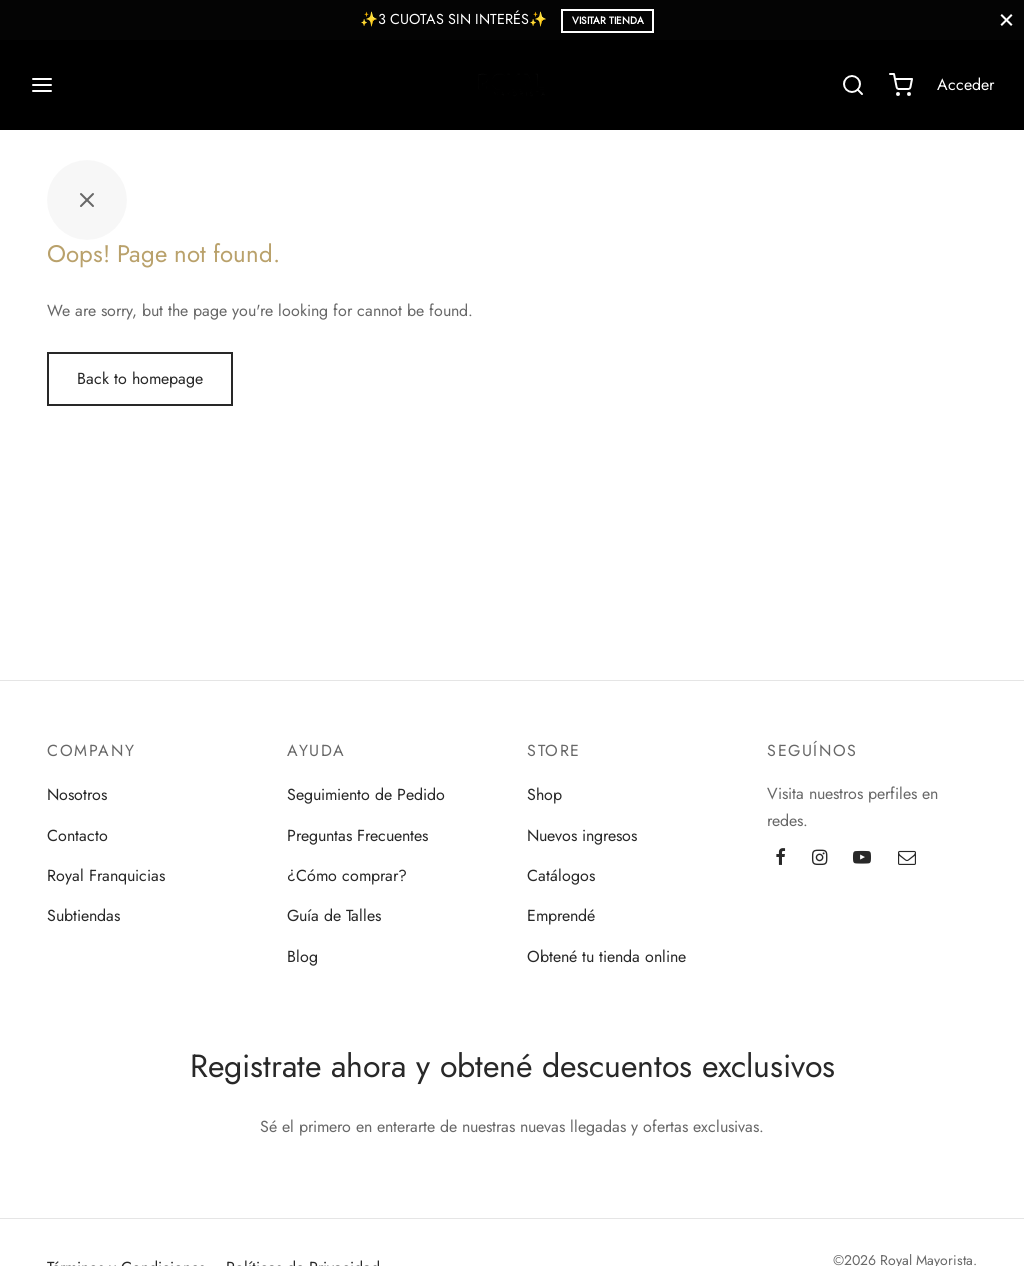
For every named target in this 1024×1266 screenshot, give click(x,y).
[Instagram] (819, 859)
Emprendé (561, 915)
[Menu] (42, 85)
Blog (302, 956)
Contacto (77, 835)
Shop (544, 794)
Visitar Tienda (608, 20)
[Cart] (901, 85)
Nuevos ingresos (582, 835)
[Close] (1006, 19)
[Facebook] (780, 859)
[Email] (907, 859)
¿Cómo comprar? (347, 875)
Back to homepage (140, 378)
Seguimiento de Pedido (366, 794)
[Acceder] (965, 84)
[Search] (853, 85)
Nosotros (77, 794)
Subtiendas (83, 915)
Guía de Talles (334, 915)
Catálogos (561, 875)
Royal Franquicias (106, 875)
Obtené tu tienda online (606, 956)
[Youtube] (862, 859)
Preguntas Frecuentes (357, 835)
